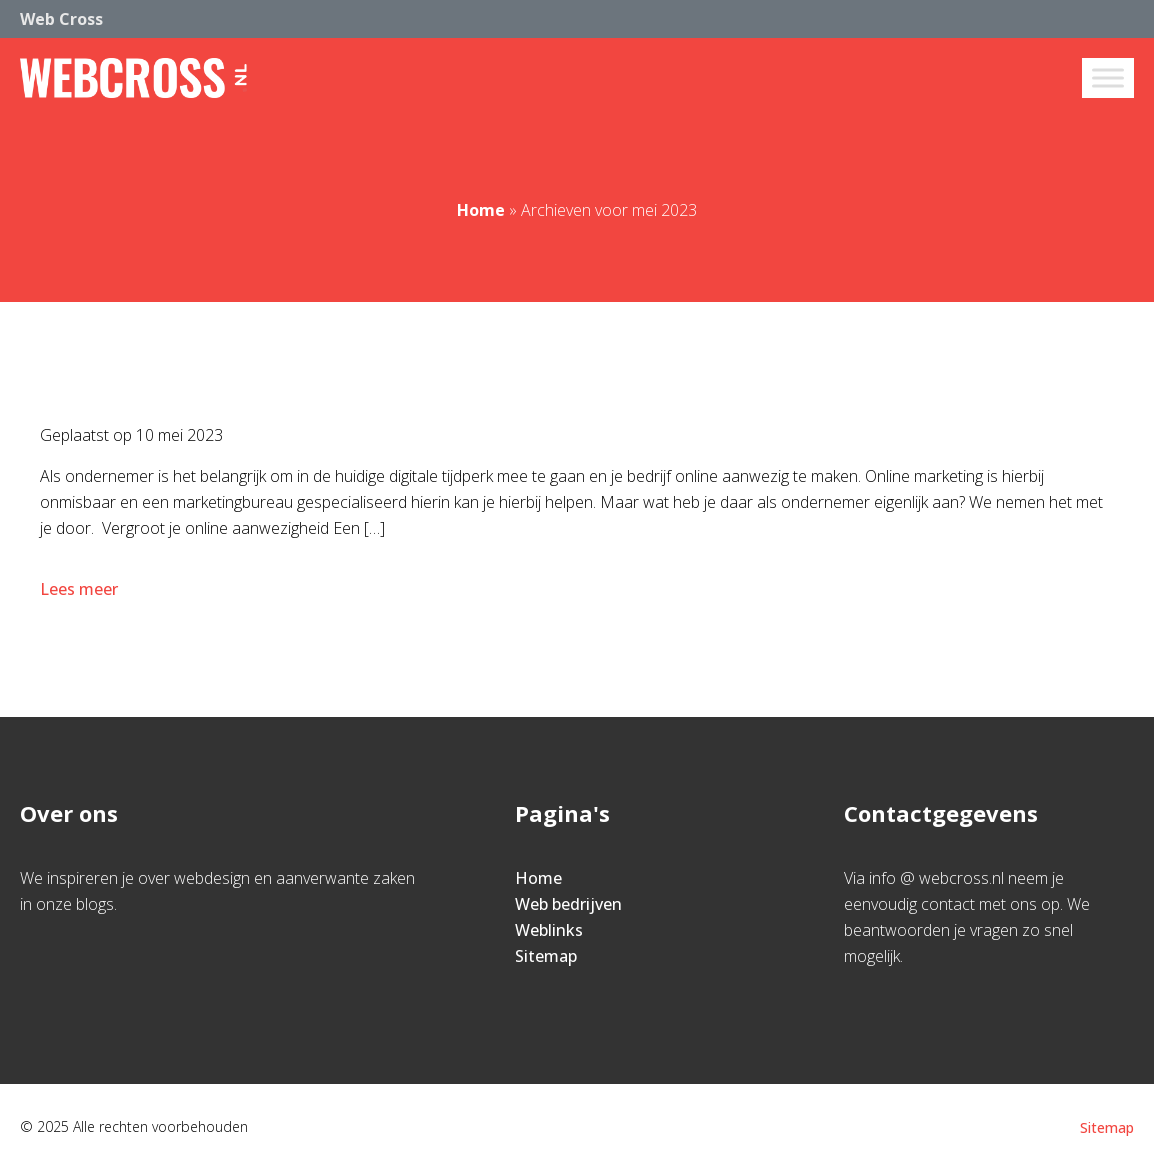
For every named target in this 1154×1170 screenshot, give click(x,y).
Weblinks (549, 930)
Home (481, 210)
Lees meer (81, 589)
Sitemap (546, 956)
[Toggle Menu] (1108, 77)
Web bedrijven (568, 904)
